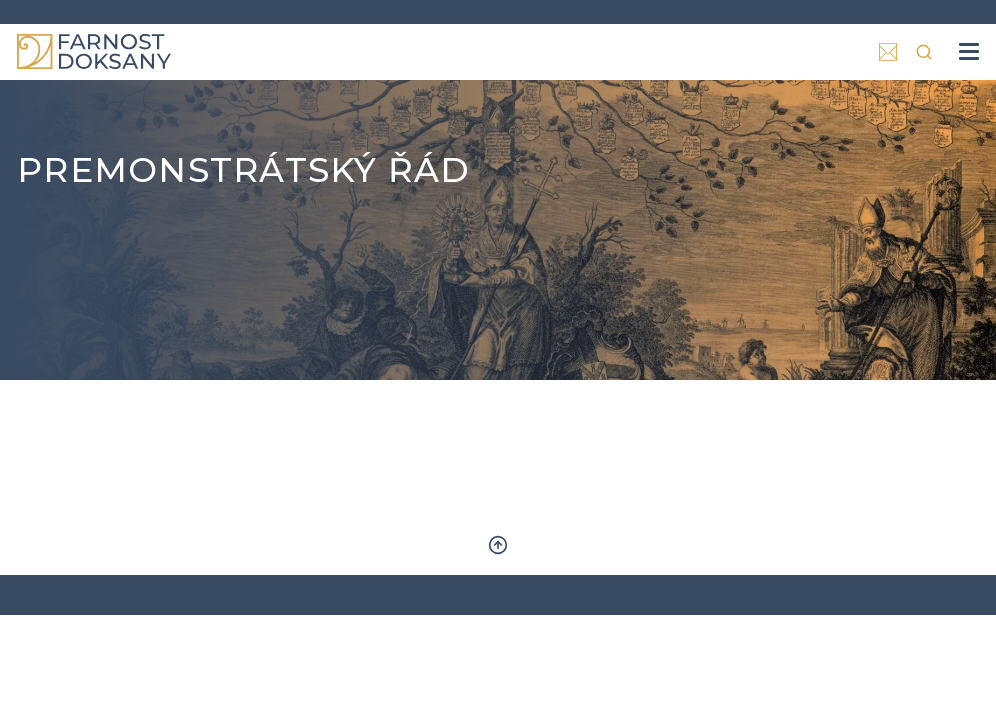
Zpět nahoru (498, 545)
